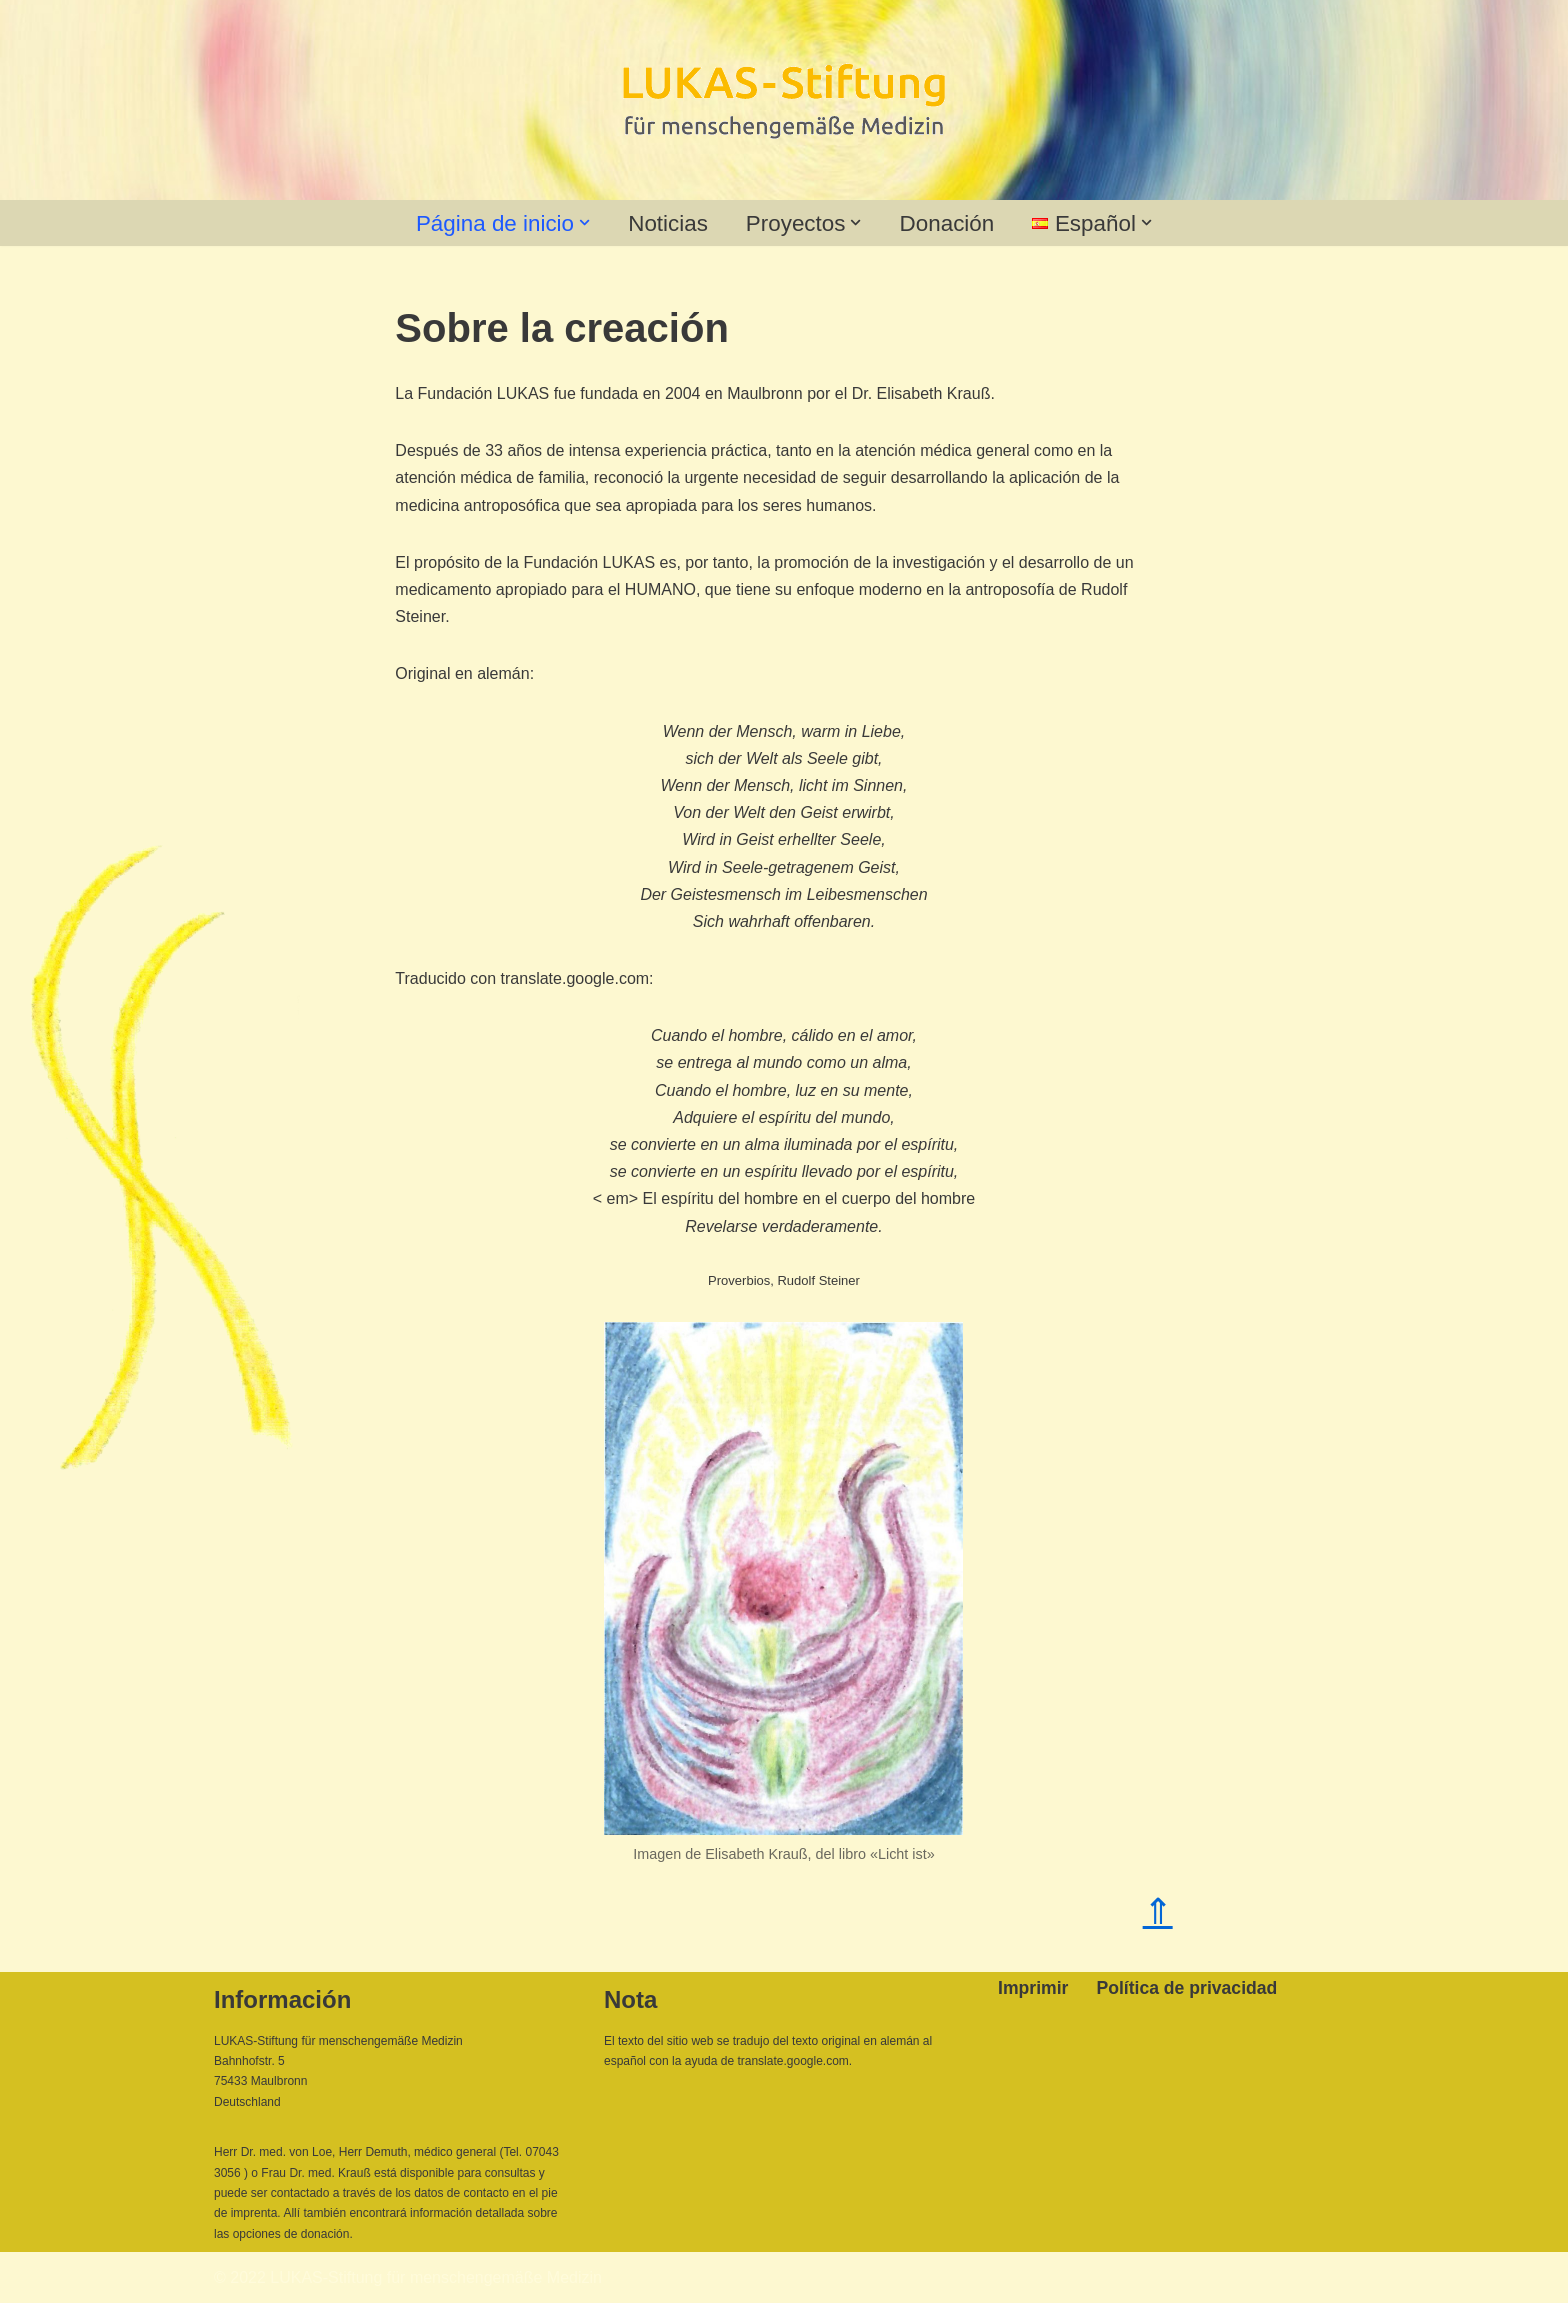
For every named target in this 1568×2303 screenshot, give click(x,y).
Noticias (668, 223)
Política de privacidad (1186, 1988)
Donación (947, 223)
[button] (584, 222)
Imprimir (1033, 1988)
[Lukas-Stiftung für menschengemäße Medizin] (784, 100)
